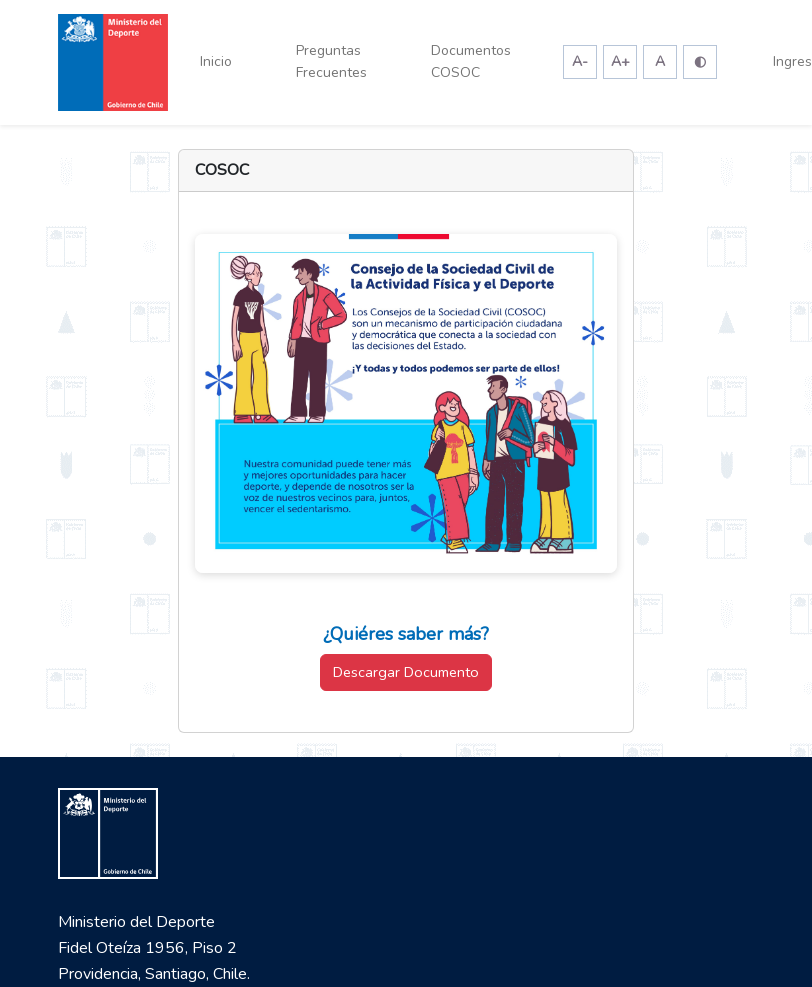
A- (580, 61)
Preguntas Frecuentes (331, 61)
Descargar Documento (406, 672)
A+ (620, 61)
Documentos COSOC (471, 61)
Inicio (216, 61)
